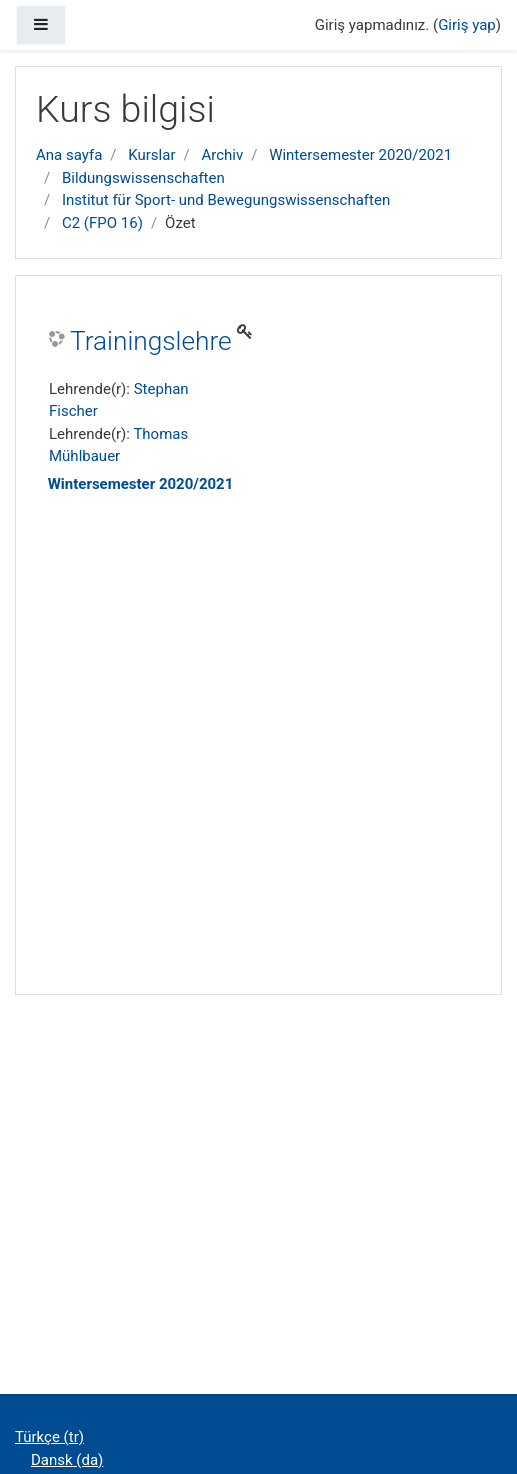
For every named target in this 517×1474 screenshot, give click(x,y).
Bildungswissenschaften (143, 178)
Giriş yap (467, 25)
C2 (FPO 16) (102, 223)
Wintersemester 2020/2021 (360, 155)
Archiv (222, 155)
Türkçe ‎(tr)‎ (49, 1437)
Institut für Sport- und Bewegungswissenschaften (226, 200)
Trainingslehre (151, 341)
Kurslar (151, 155)
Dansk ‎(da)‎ (67, 1460)
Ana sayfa (69, 155)
